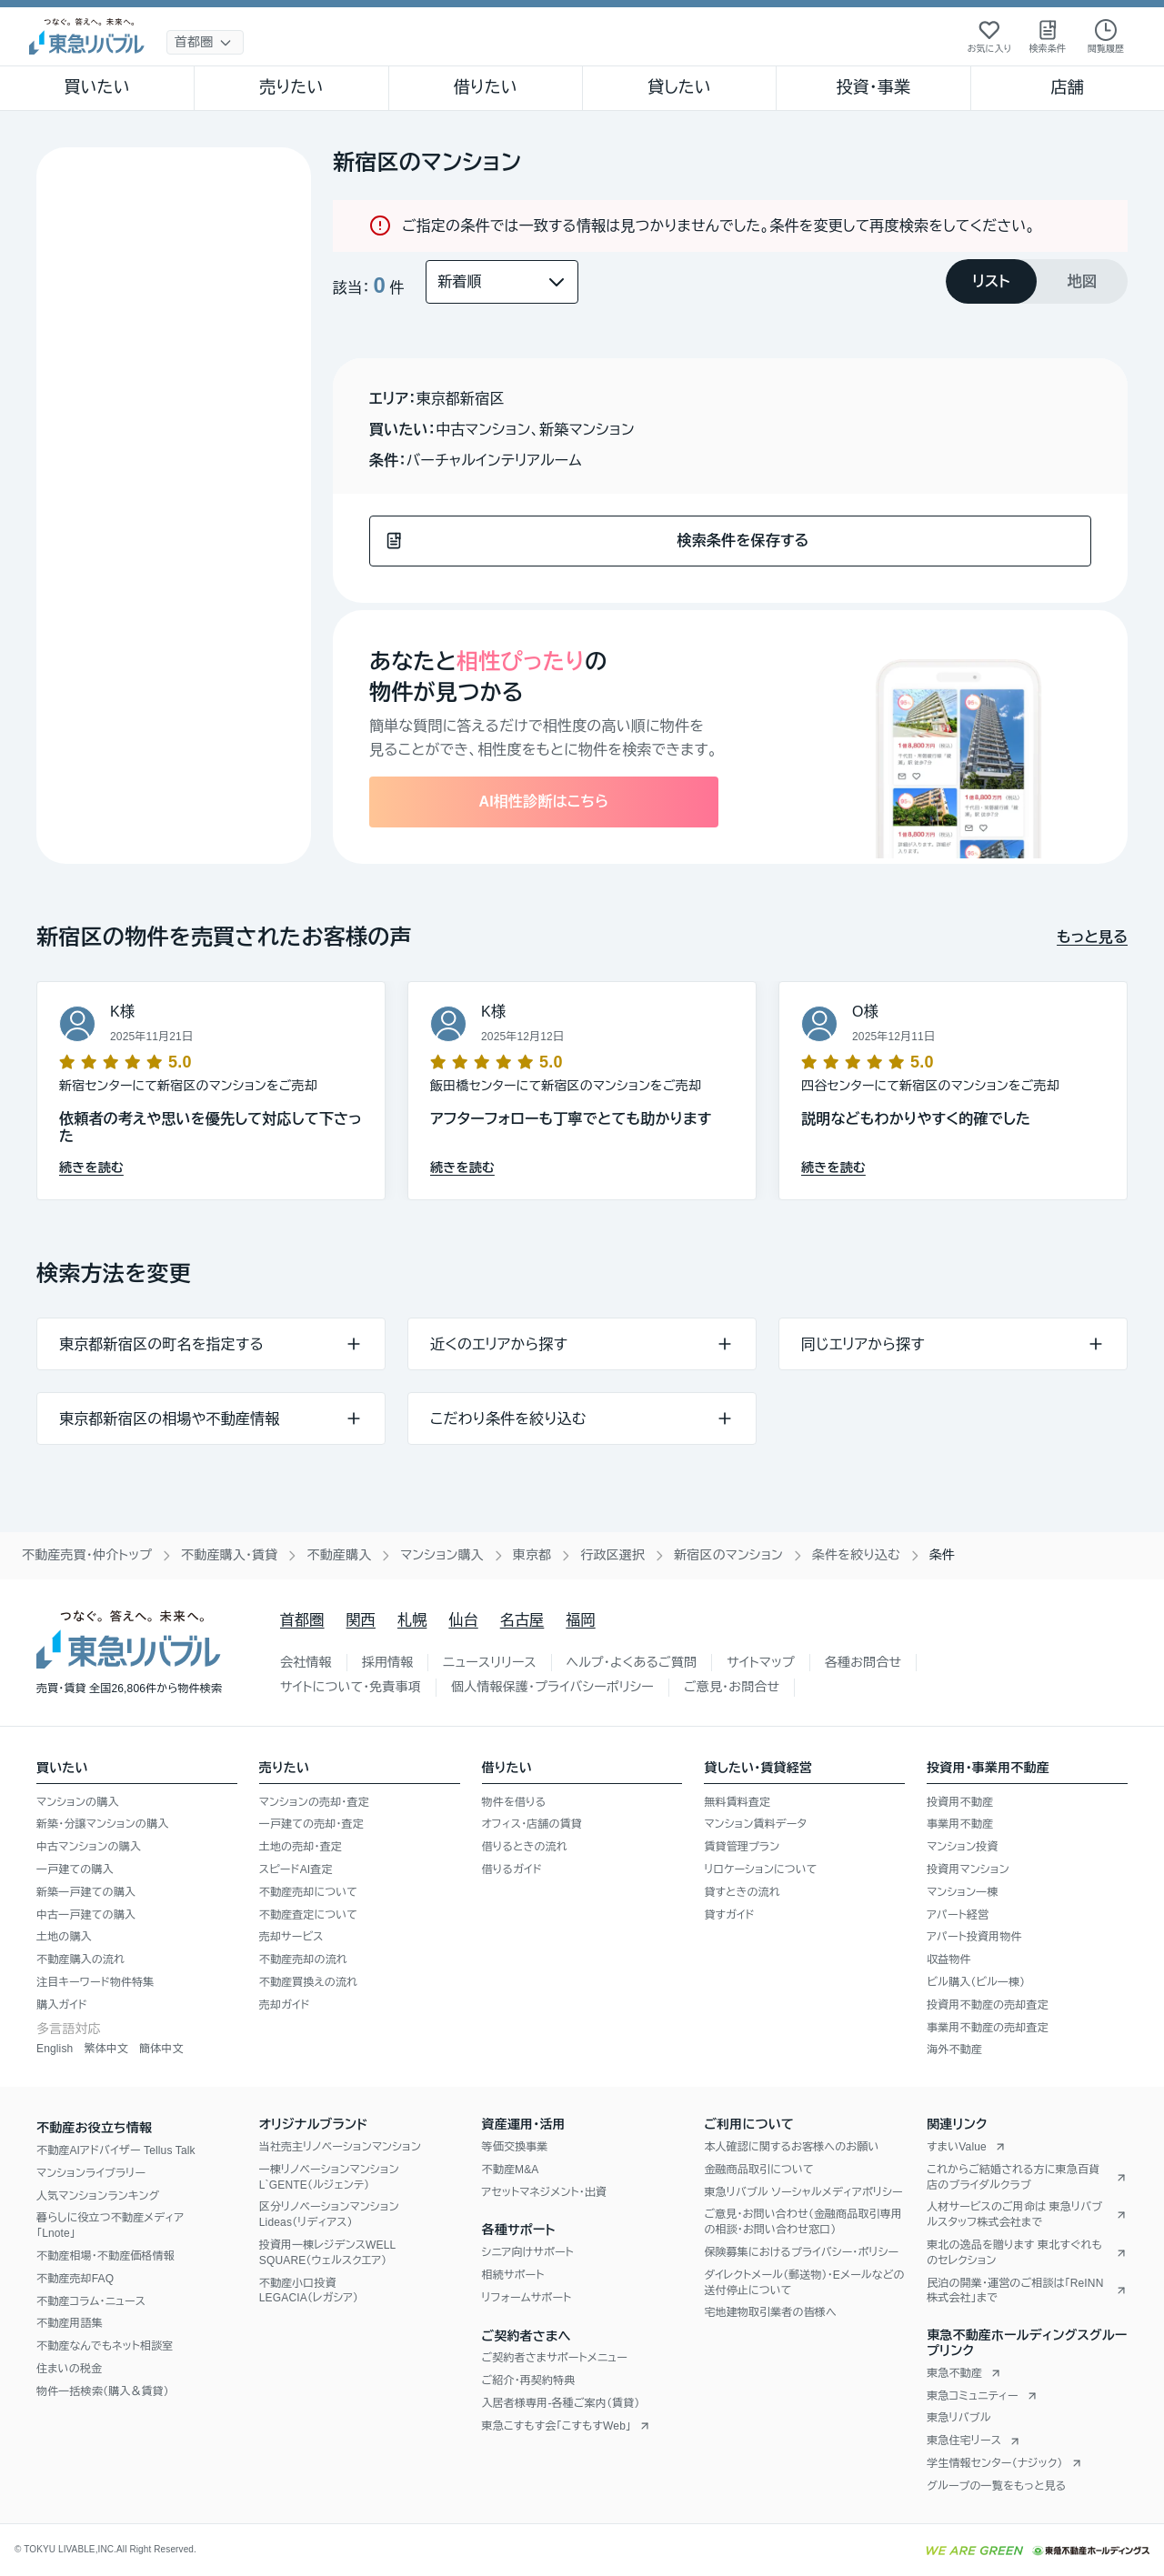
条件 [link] (942, 1555)
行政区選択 (612, 1555)
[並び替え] (502, 282)
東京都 (532, 1555)
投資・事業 (873, 87)
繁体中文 (106, 2048)
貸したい (679, 87)
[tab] (991, 281)
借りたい (485, 87)
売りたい (291, 87)
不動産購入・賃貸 (229, 1555)
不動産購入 (338, 1555)
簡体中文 (161, 2048)
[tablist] (1037, 281)
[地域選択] (205, 42)
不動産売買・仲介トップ (87, 1555)
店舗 (1067, 87)
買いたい (97, 87)
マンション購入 (441, 1555)
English (54, 2048)
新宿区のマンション (728, 1555)
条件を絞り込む (856, 1555)
